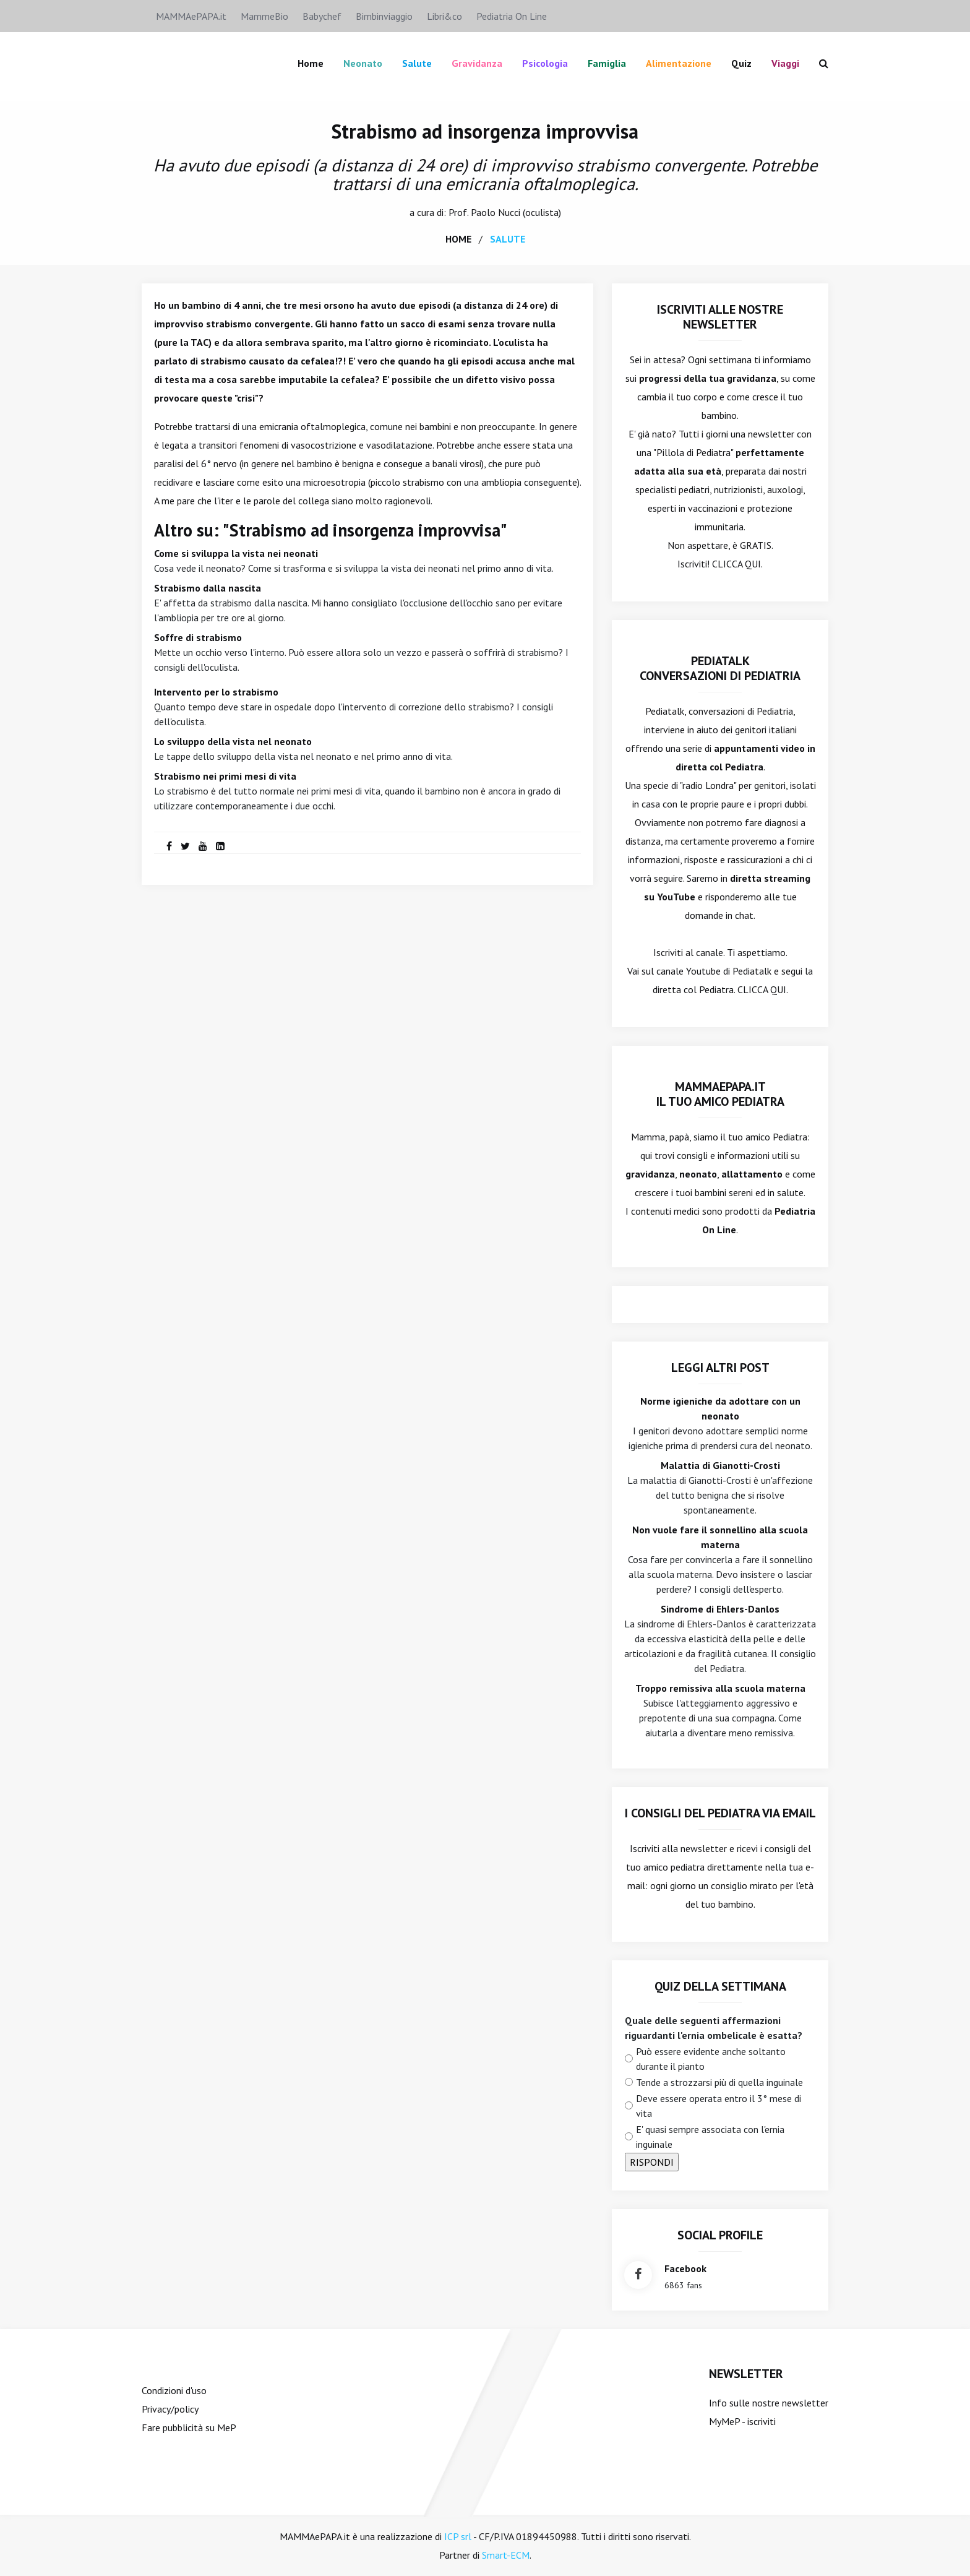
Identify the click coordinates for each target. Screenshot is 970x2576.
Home (311, 63)
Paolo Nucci (495, 211)
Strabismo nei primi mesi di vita (225, 775)
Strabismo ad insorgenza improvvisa (485, 131)
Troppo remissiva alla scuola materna (720, 1687)
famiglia (607, 63)
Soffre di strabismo (198, 637)
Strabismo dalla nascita (207, 587)
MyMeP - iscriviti (742, 2420)
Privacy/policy (170, 2408)
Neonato (362, 63)
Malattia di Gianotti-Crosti (720, 1464)
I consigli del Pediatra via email (720, 1812)
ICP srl (457, 2536)
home (458, 238)
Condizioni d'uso (174, 2390)
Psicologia (545, 63)
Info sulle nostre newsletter (768, 2402)
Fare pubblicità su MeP (189, 2427)
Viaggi (785, 63)
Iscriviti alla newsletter (678, 1848)
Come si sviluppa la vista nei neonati (236, 552)
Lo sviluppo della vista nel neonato (233, 740)
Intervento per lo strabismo (216, 691)
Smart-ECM (506, 2554)
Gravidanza (477, 63)
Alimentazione (678, 63)
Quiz (741, 63)
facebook (685, 2268)
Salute (417, 63)
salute (507, 238)
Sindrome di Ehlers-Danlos (720, 1608)
